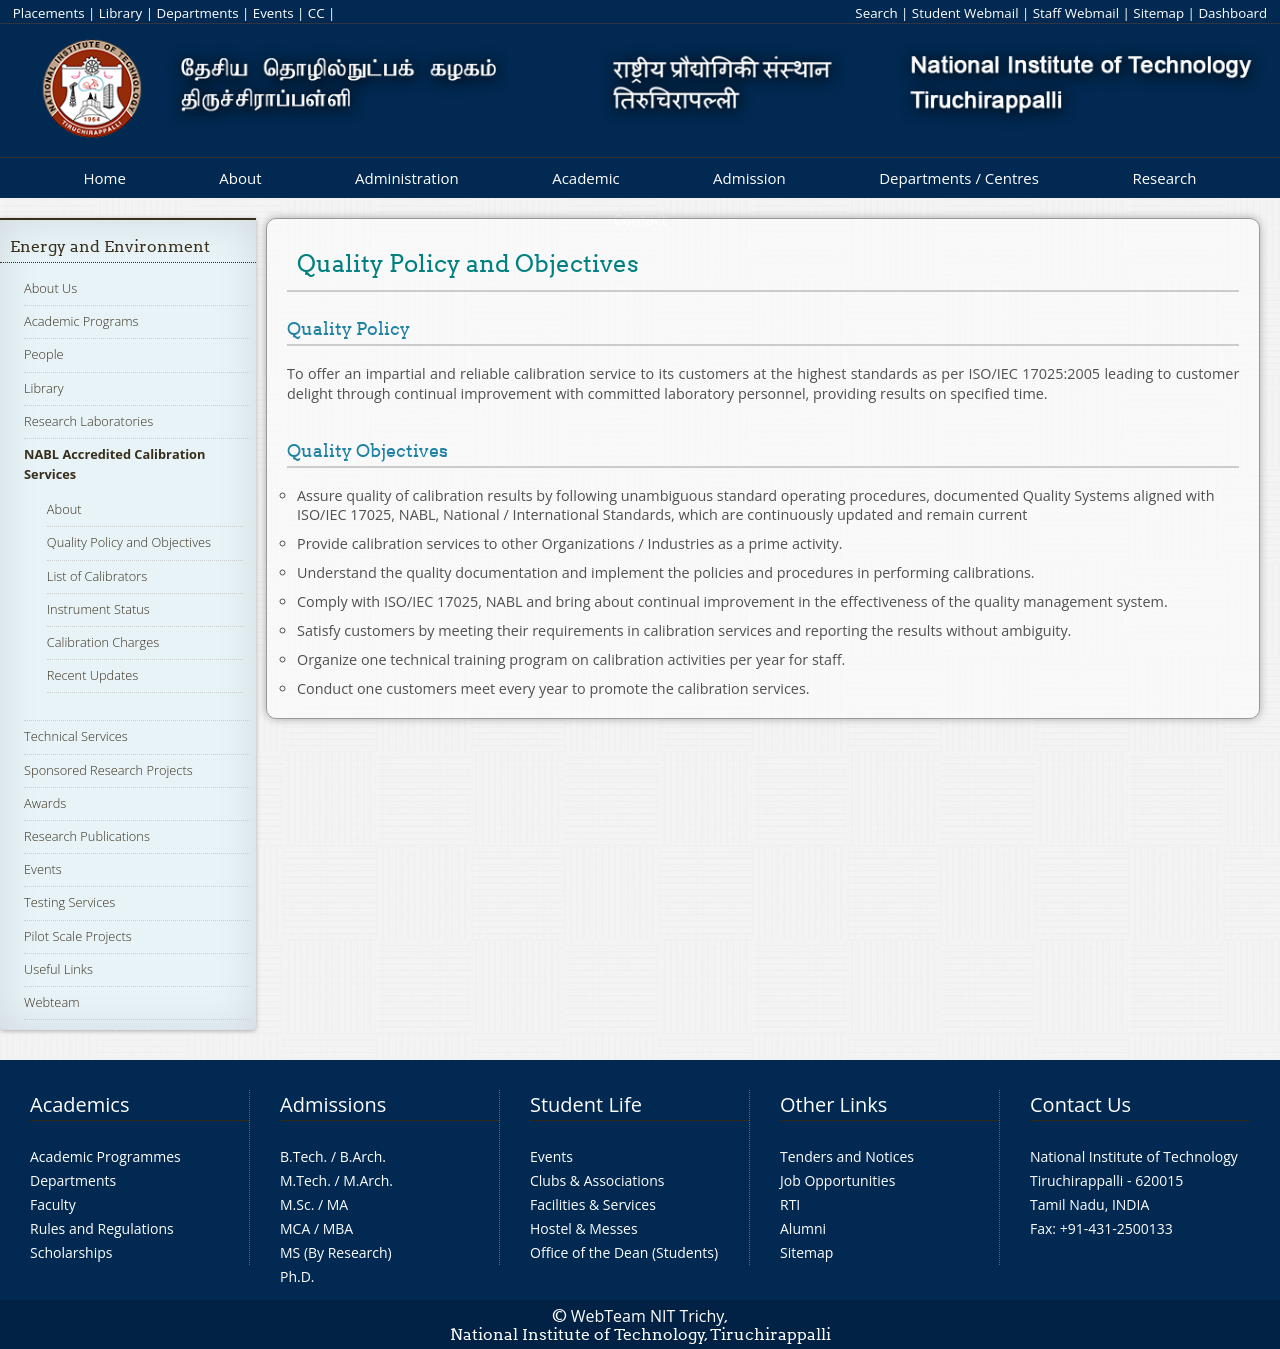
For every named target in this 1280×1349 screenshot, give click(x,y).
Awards (45, 803)
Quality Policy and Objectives (129, 542)
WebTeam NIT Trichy (648, 1316)
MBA (338, 1228)
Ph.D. (297, 1276)
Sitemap (1158, 13)
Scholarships (71, 1252)
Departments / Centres (959, 178)
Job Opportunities (837, 1180)
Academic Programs (81, 321)
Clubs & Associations (597, 1180)
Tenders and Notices (847, 1156)
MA (337, 1204)
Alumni (803, 1228)
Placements (49, 13)
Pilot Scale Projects (78, 936)
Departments (198, 13)
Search (876, 13)
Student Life (586, 1104)
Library (120, 13)
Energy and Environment (110, 246)
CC (316, 13)
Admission (749, 178)
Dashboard (1232, 13)
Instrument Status (98, 609)
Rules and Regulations (102, 1228)
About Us (50, 288)
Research (1164, 178)
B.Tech (302, 1156)
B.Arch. (363, 1156)
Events (273, 13)
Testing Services (69, 902)
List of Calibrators (97, 576)
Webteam (51, 1002)
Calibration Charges (103, 642)
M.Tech (303, 1180)
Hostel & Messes (584, 1228)
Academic (585, 178)
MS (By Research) (336, 1252)
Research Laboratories (88, 421)
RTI (790, 1204)
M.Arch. (368, 1180)
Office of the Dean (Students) (624, 1252)
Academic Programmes (105, 1156)
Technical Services (76, 736)
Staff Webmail (1076, 13)
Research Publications (87, 836)
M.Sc (295, 1204)
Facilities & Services (593, 1204)
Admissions (333, 1104)
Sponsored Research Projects (108, 770)
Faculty (53, 1204)
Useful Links (58, 969)
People (44, 354)
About (240, 178)
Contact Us (1080, 1104)
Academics (79, 1104)
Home (104, 178)
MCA (295, 1228)
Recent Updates (92, 675)
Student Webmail (965, 13)
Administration (407, 178)
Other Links (833, 1104)
